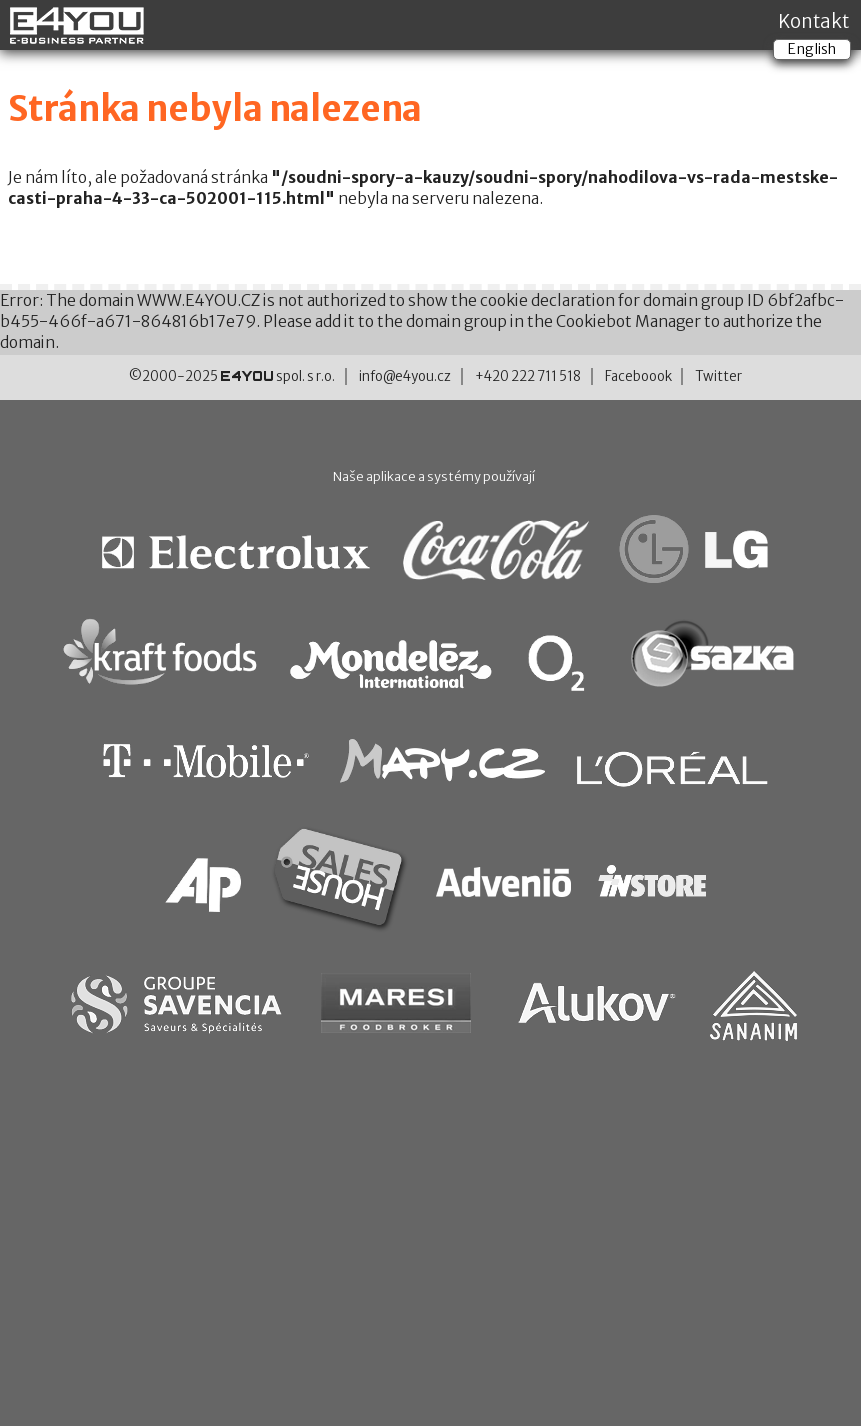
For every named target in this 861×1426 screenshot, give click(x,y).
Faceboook (638, 376)
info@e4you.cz (405, 376)
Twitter (718, 376)
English (812, 49)
